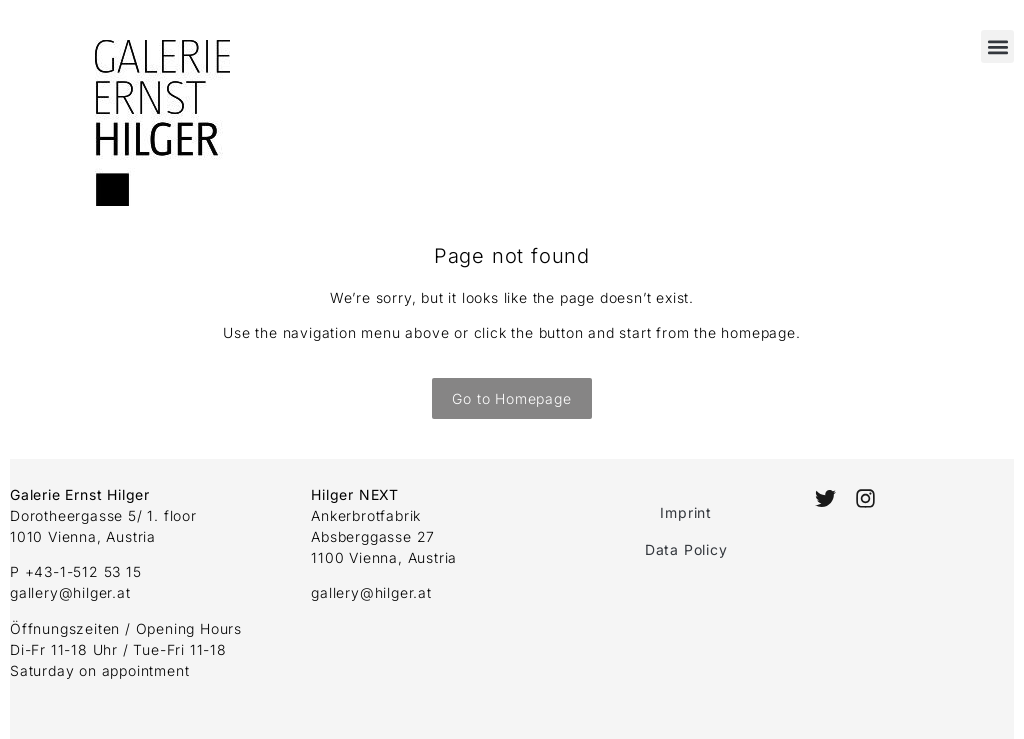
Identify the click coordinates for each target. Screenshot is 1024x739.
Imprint (686, 512)
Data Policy (686, 549)
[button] (997, 46)
